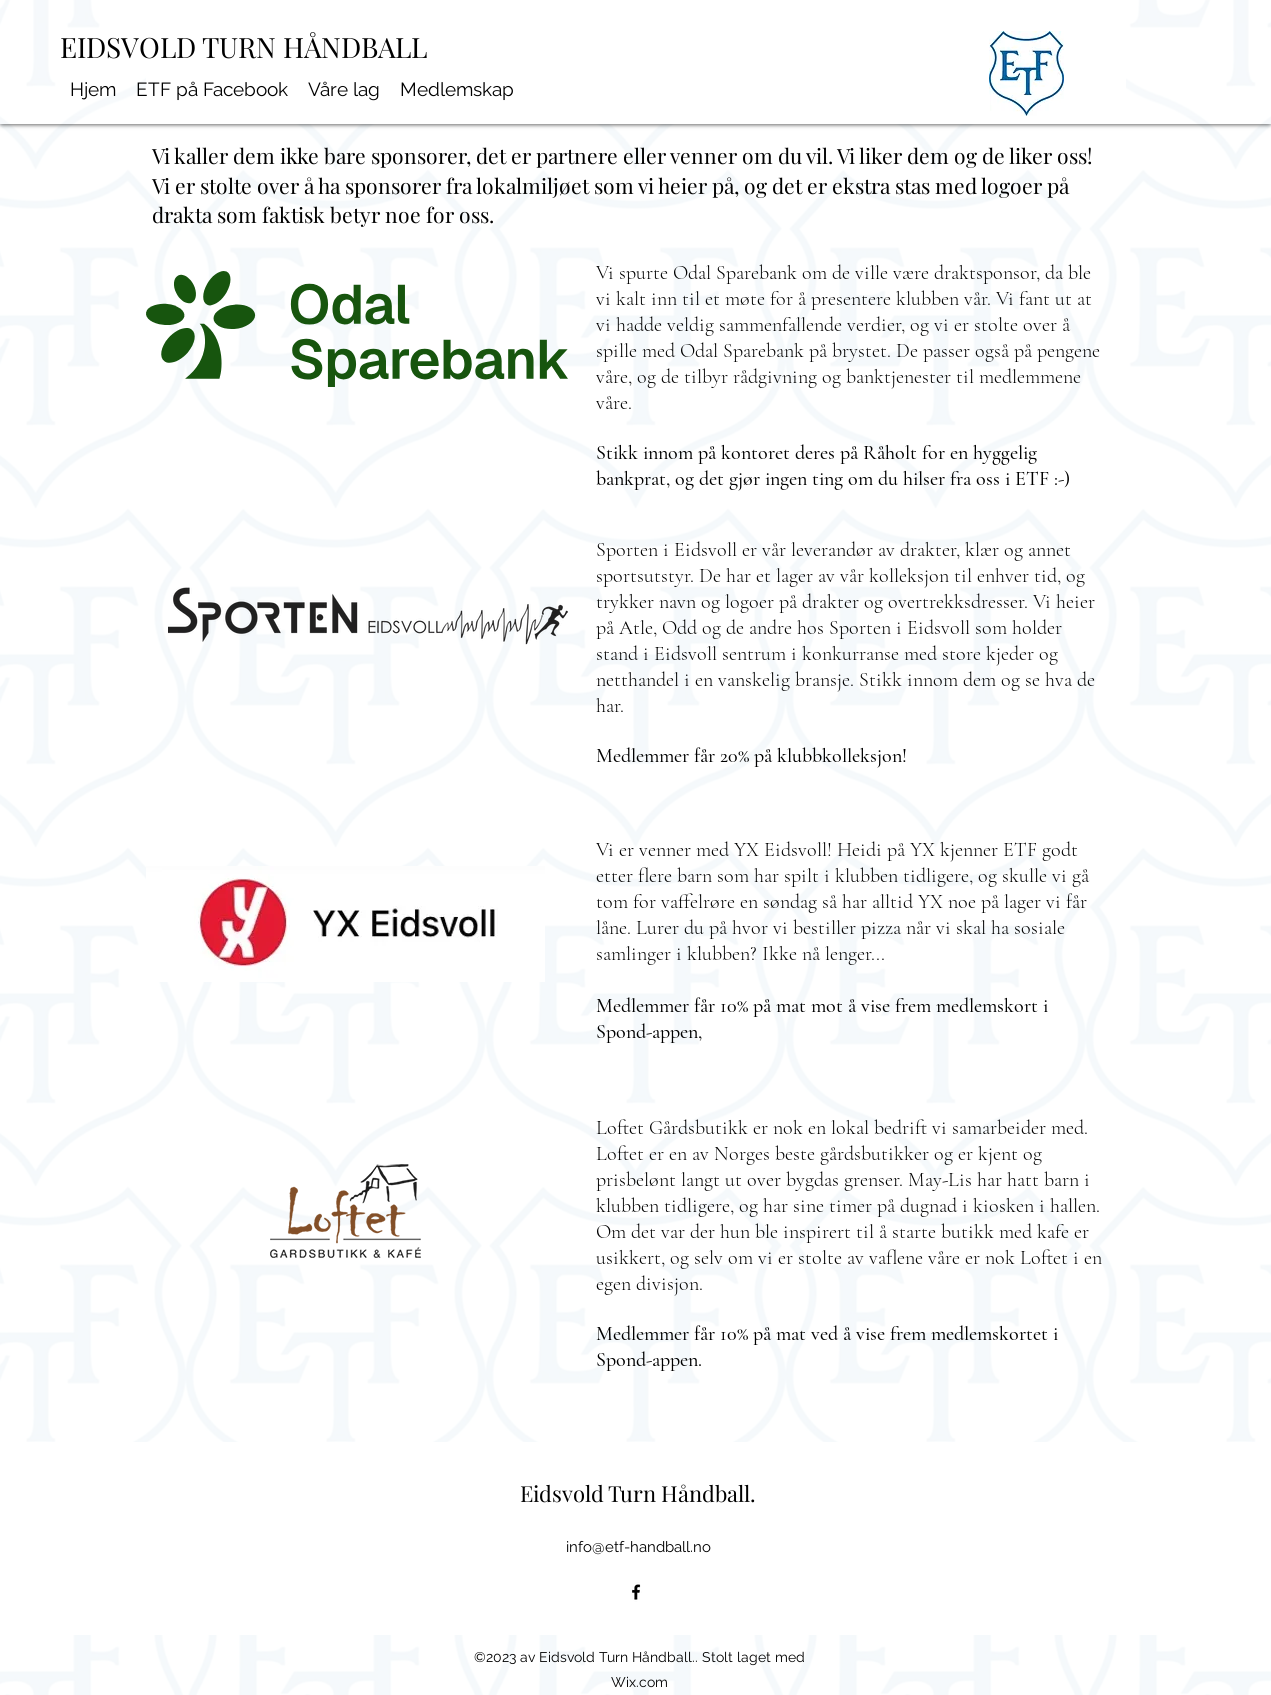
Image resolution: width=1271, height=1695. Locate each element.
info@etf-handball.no (638, 1547)
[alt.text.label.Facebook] (636, 1592)
